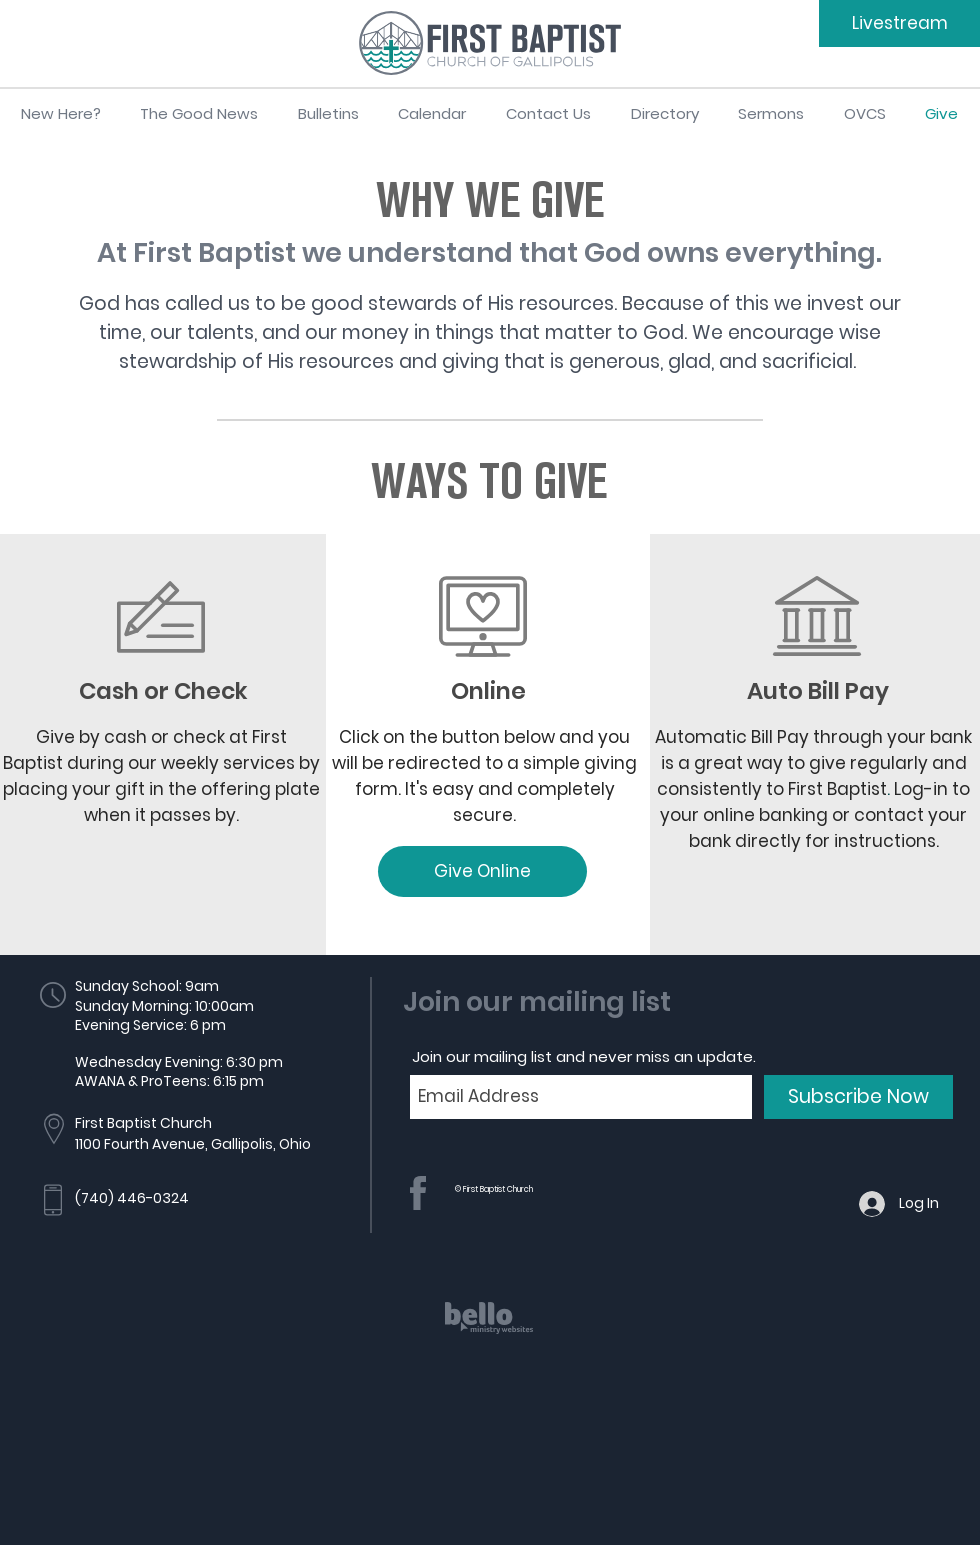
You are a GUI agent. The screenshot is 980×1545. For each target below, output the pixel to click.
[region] (489, 1335)
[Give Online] (482, 871)
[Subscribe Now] (858, 1097)
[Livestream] (899, 23)
